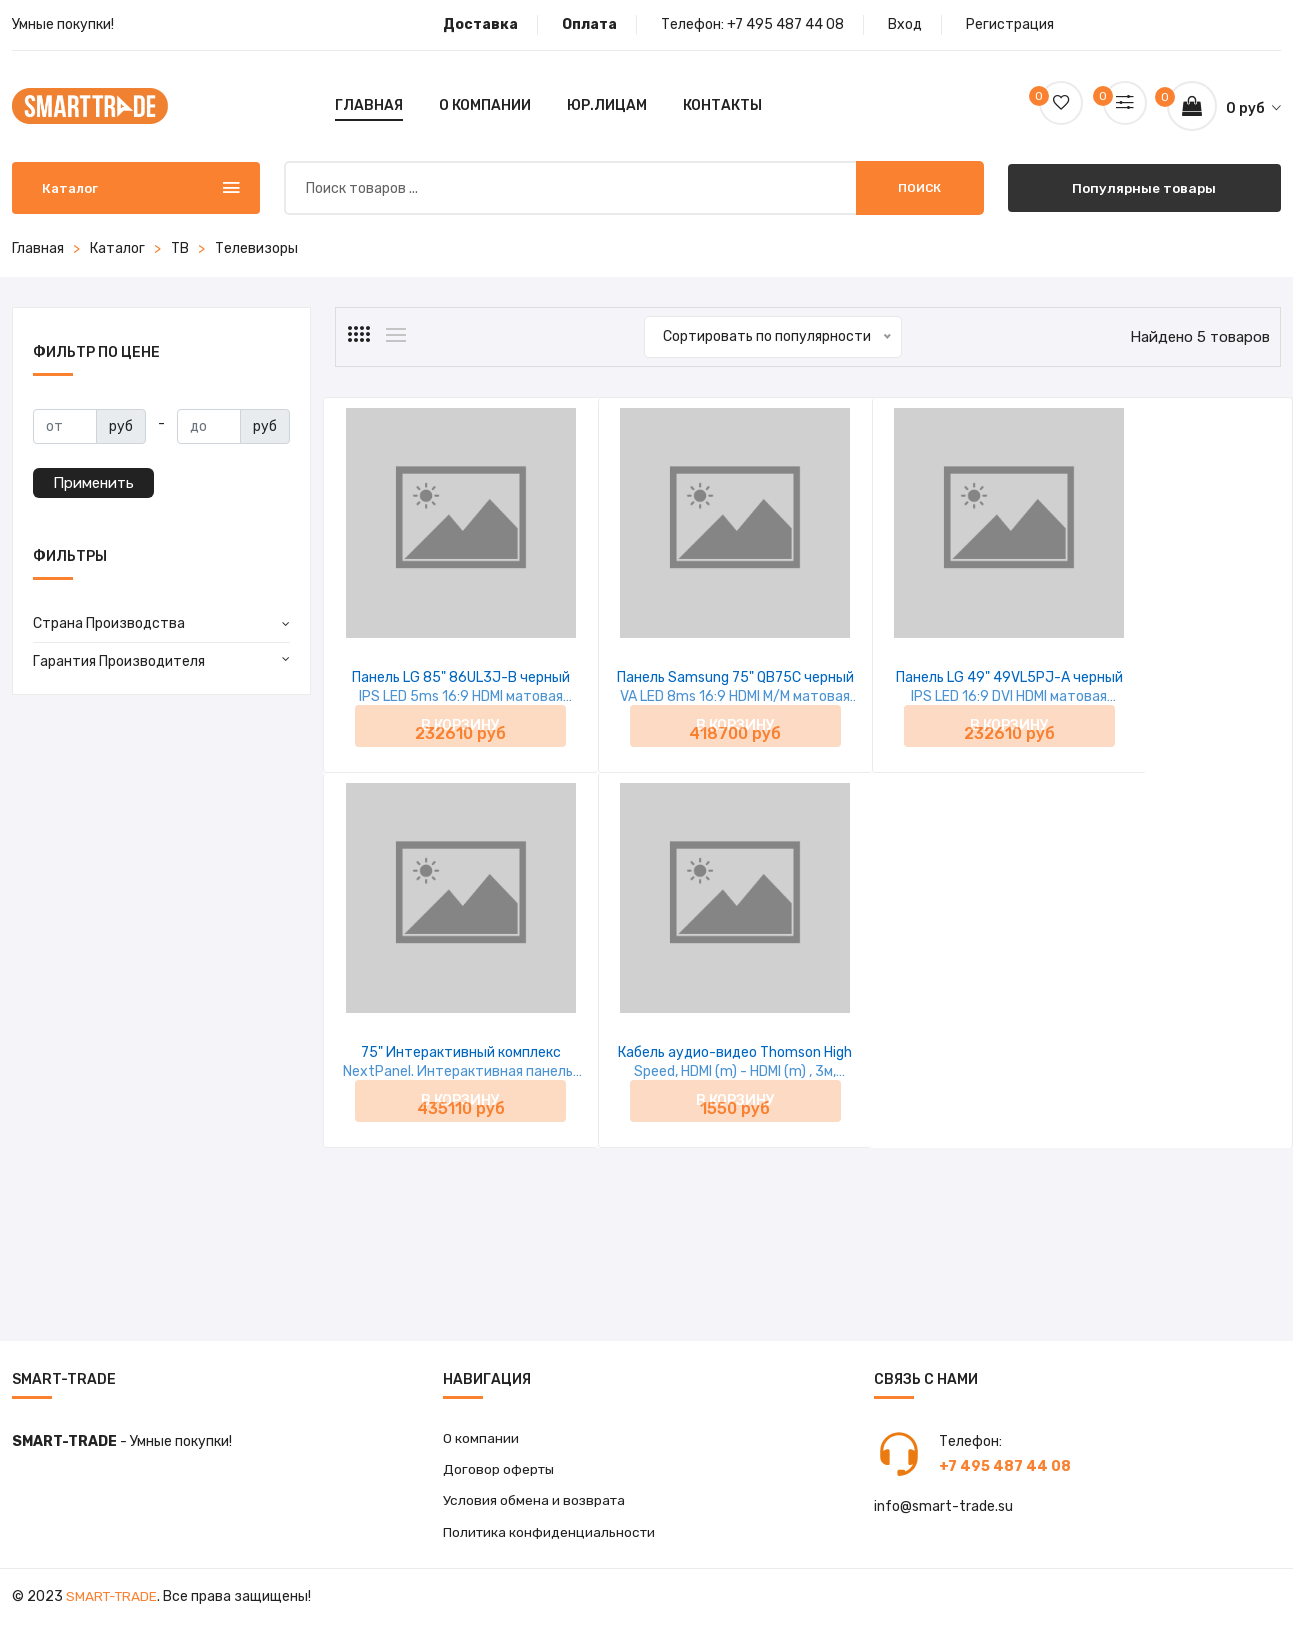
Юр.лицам (607, 105)
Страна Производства (109, 623)
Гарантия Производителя (119, 661)
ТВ (180, 248)
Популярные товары (1144, 187)
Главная (369, 105)
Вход (905, 24)
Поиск (919, 188)
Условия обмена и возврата (535, 1502)
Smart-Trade (113, 1599)
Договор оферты (500, 1470)
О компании (485, 105)
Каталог (117, 248)
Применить (93, 483)
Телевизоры (256, 248)
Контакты (722, 105)
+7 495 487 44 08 (785, 24)
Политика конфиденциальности (551, 1534)
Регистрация (1010, 24)
